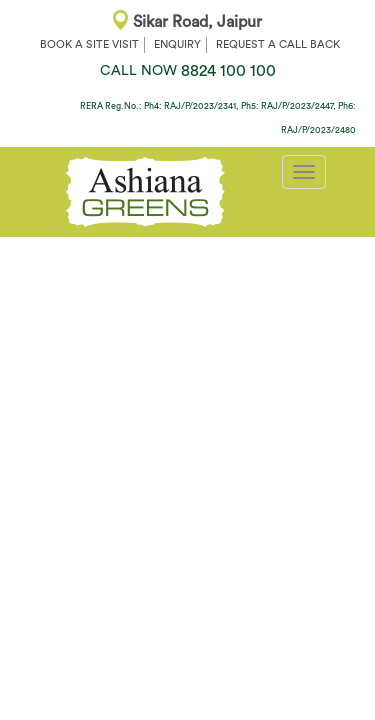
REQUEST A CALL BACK (278, 44)
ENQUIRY (177, 44)
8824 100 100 (188, 71)
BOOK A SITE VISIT (89, 44)
